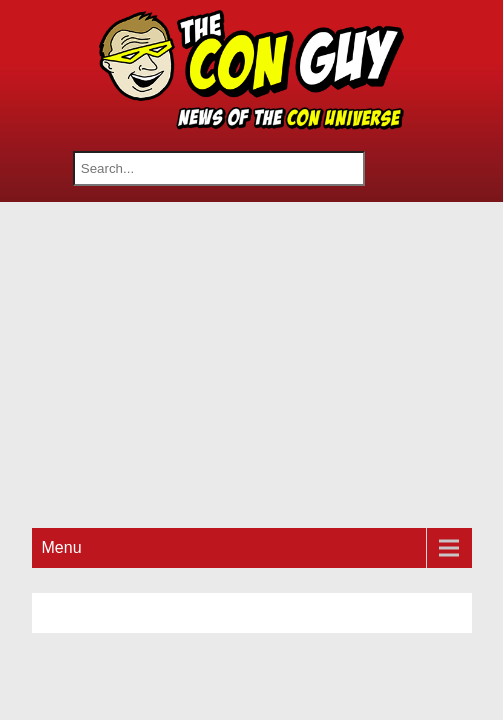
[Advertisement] (267, 362)
